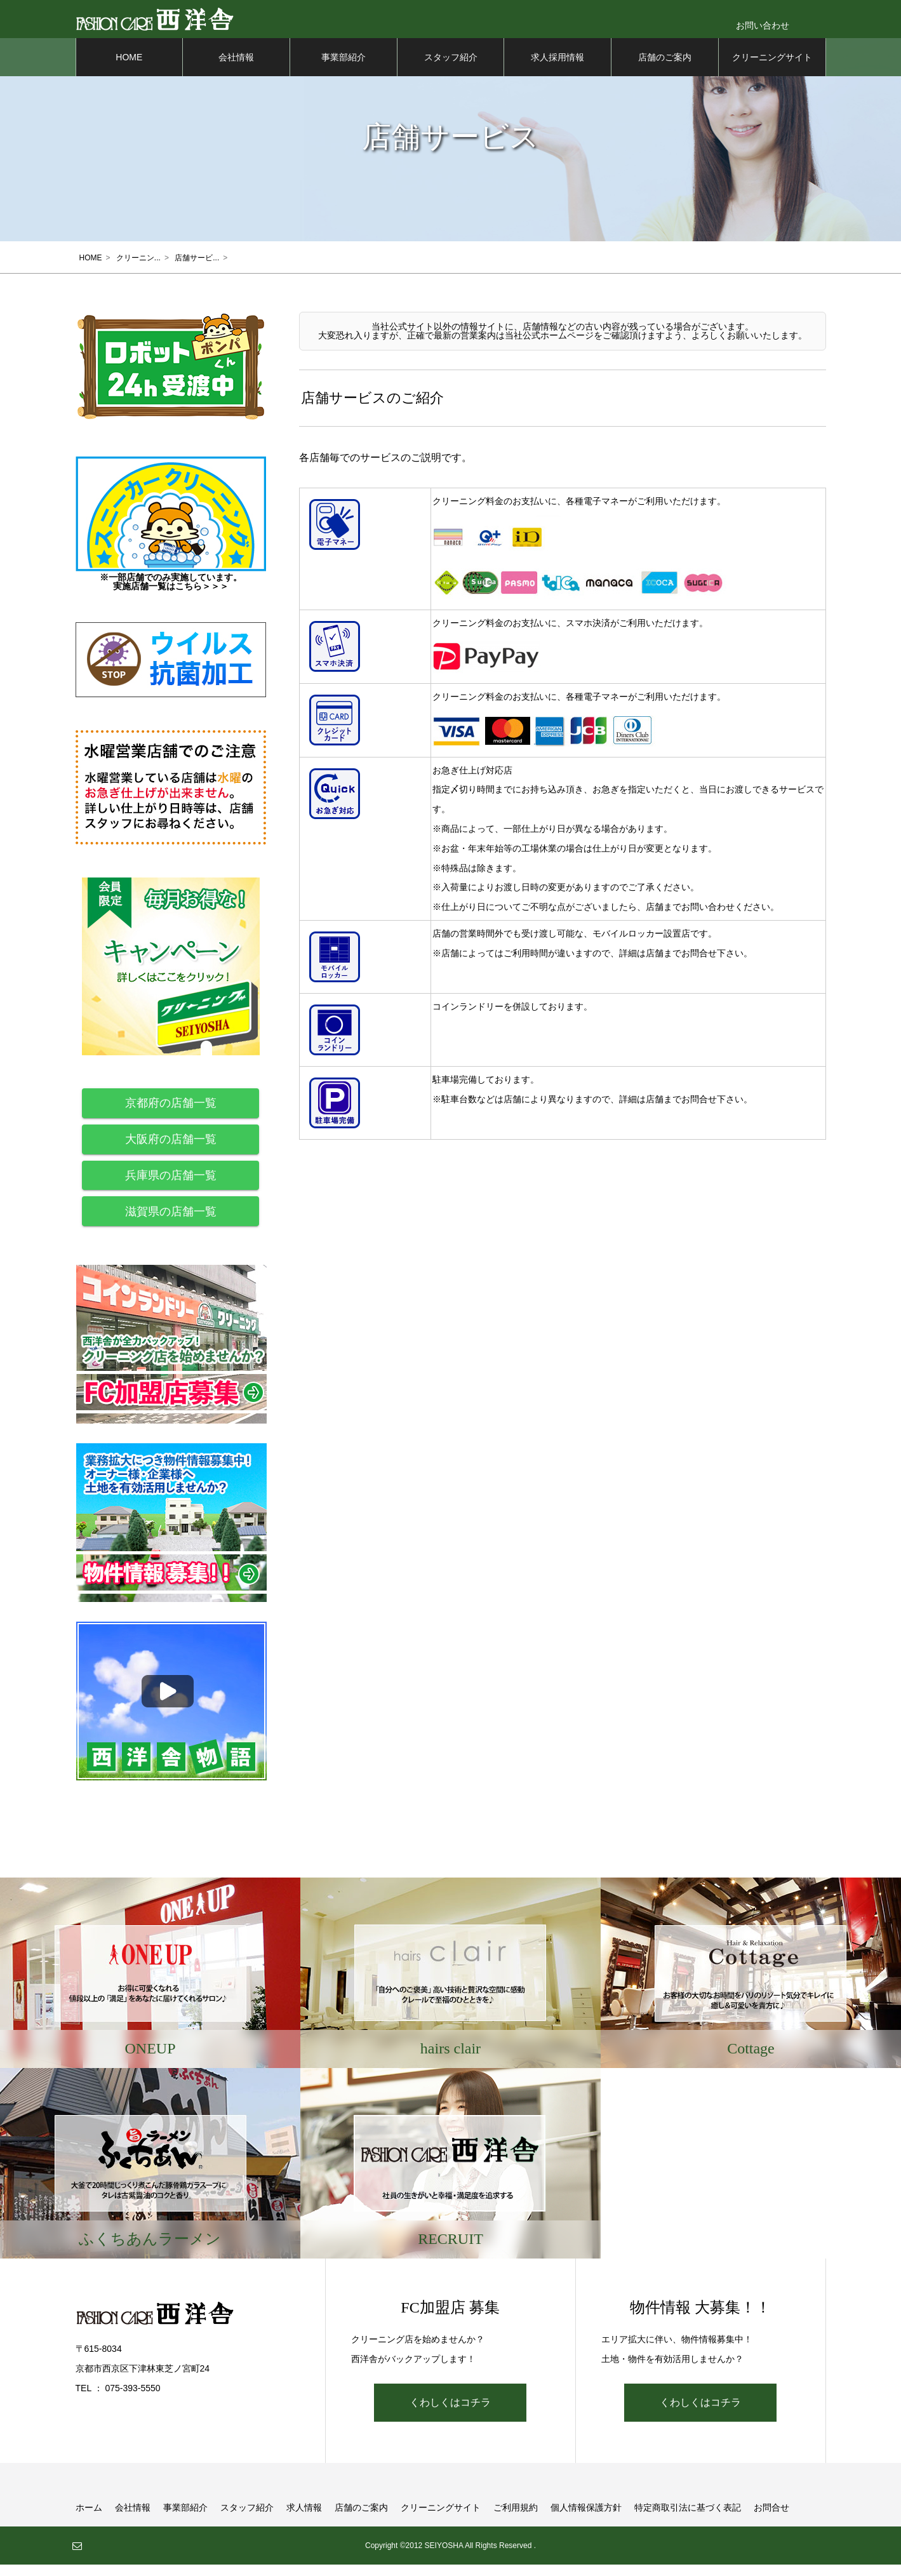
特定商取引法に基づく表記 (687, 2519)
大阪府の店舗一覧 (171, 1151)
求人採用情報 (557, 70)
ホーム (89, 2519)
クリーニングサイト (772, 70)
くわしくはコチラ (450, 2413)
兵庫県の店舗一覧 (171, 1188)
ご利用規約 (515, 2519)
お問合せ (771, 2519)
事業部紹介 (343, 70)
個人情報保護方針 (586, 2519)
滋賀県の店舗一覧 (171, 1224)
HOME (129, 70)
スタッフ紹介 (450, 70)
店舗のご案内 (664, 70)
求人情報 (304, 2519)
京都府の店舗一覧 (171, 1115)
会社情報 (236, 70)
